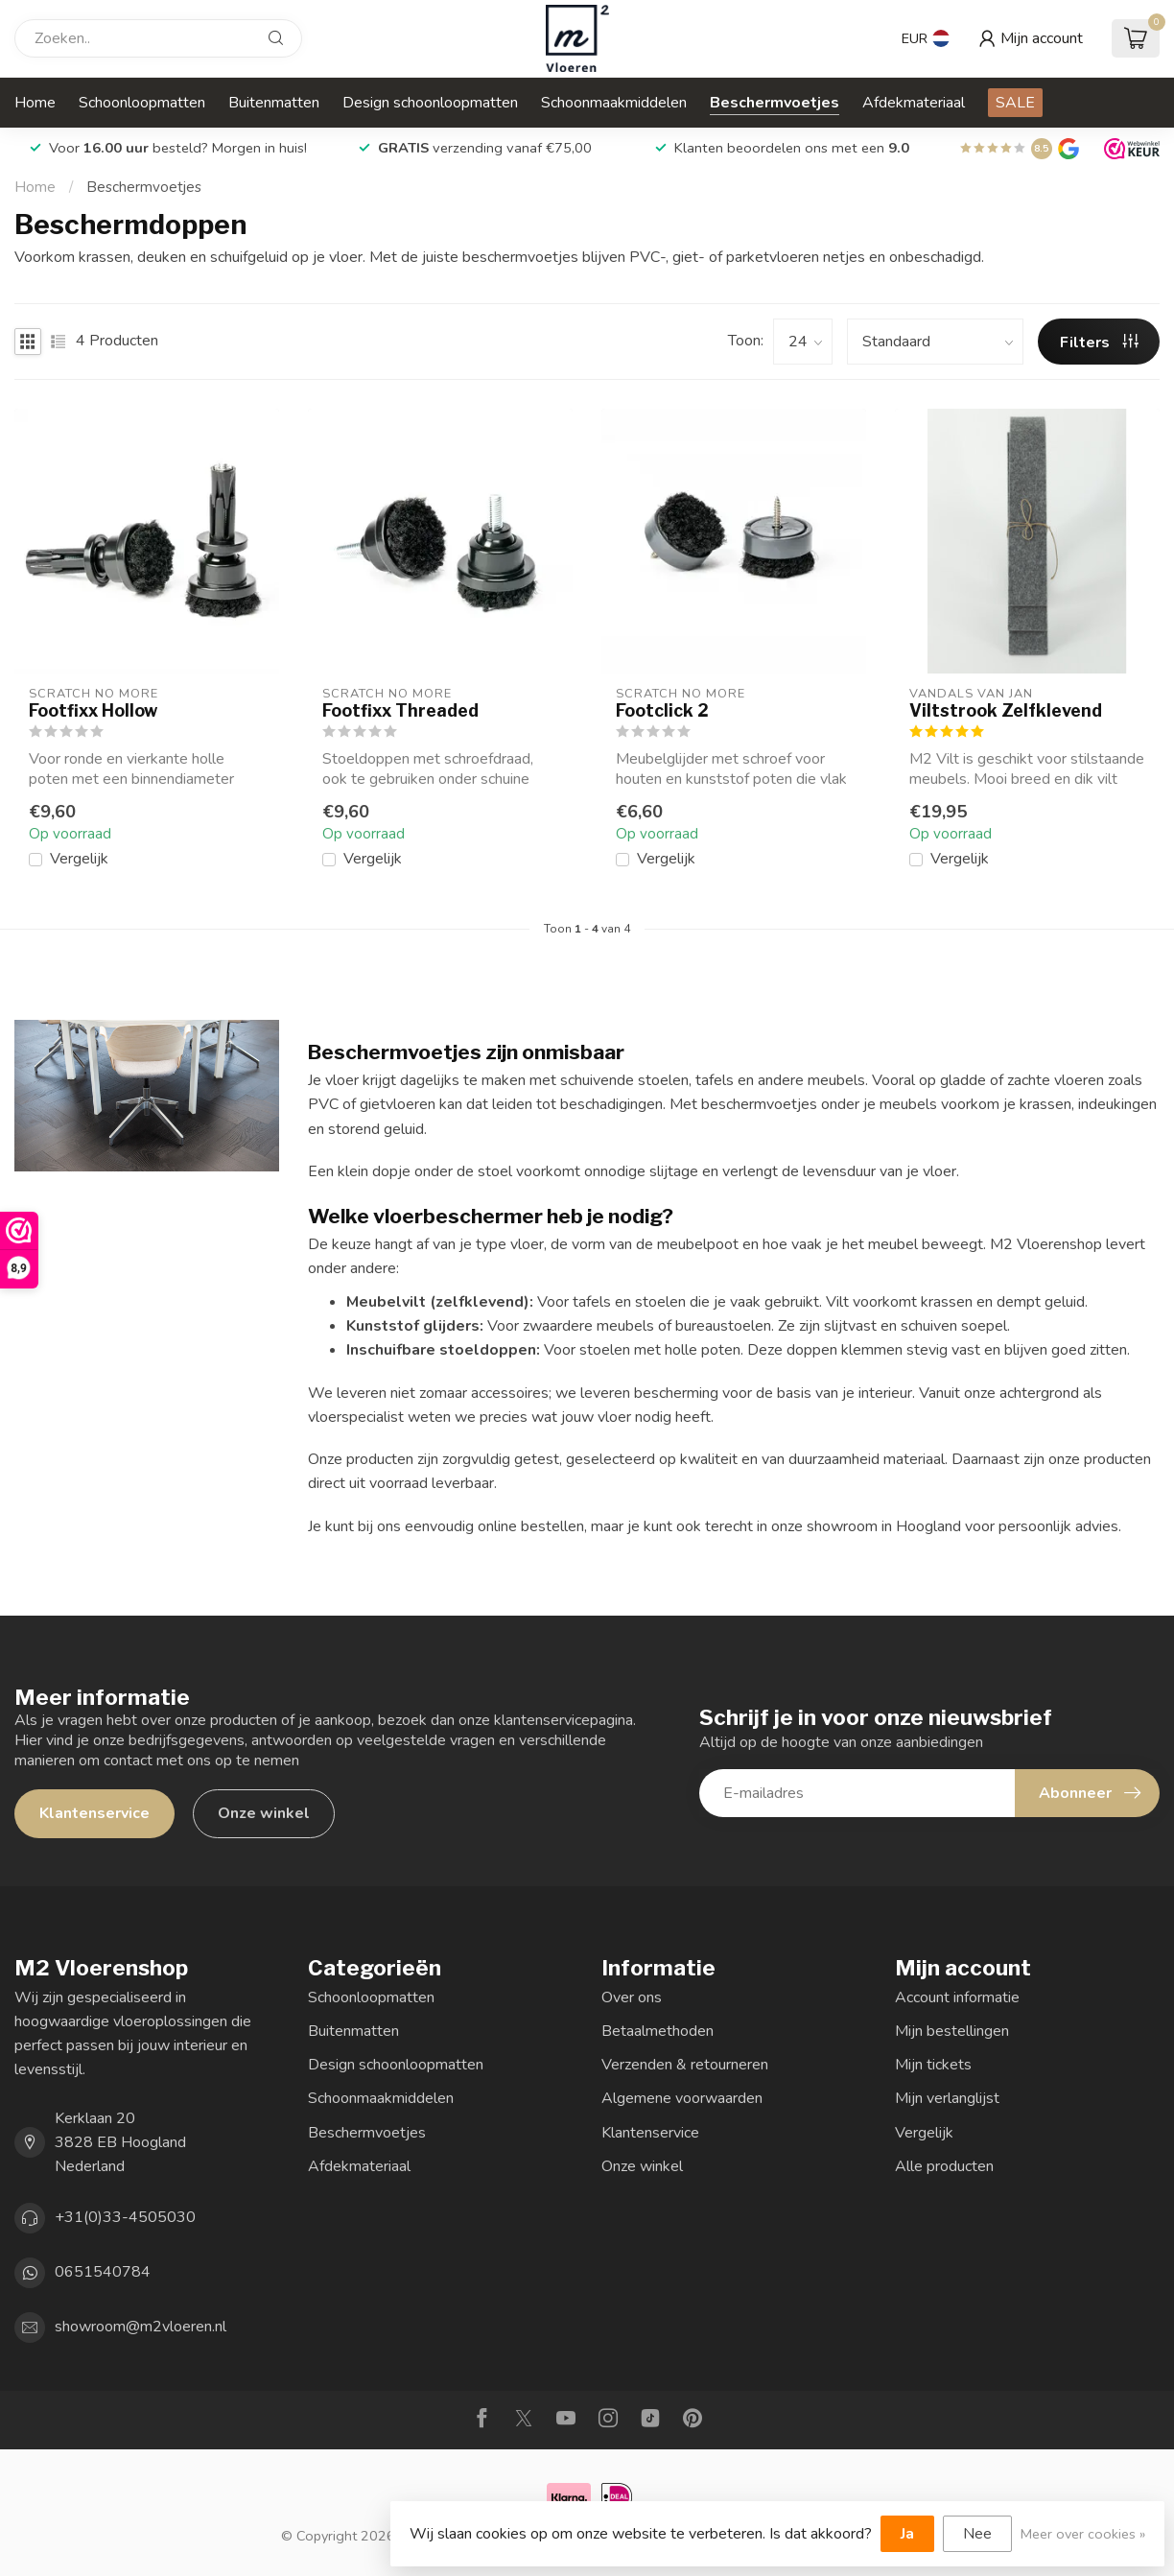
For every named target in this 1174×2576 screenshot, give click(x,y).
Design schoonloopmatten (430, 102)
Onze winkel (264, 1813)
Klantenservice (94, 1813)
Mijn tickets (933, 2064)
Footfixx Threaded (400, 710)
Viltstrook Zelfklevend (1005, 710)
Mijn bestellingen (952, 2031)
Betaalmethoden (657, 2031)
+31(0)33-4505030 (125, 2217)
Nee (977, 2533)
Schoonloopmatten (142, 102)
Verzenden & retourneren (684, 2064)
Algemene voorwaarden (682, 2098)
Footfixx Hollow (93, 710)
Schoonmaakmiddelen (614, 102)
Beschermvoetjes (774, 102)
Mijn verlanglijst (947, 2098)
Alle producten (944, 2166)
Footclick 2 (662, 710)
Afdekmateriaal (913, 102)
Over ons (631, 1997)
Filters (1099, 342)
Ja (907, 2533)
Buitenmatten (273, 102)
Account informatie (957, 1997)
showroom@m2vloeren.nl (140, 2326)
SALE (1015, 102)
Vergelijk (79, 859)
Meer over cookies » (1083, 2533)
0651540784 (103, 2271)
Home (35, 102)
